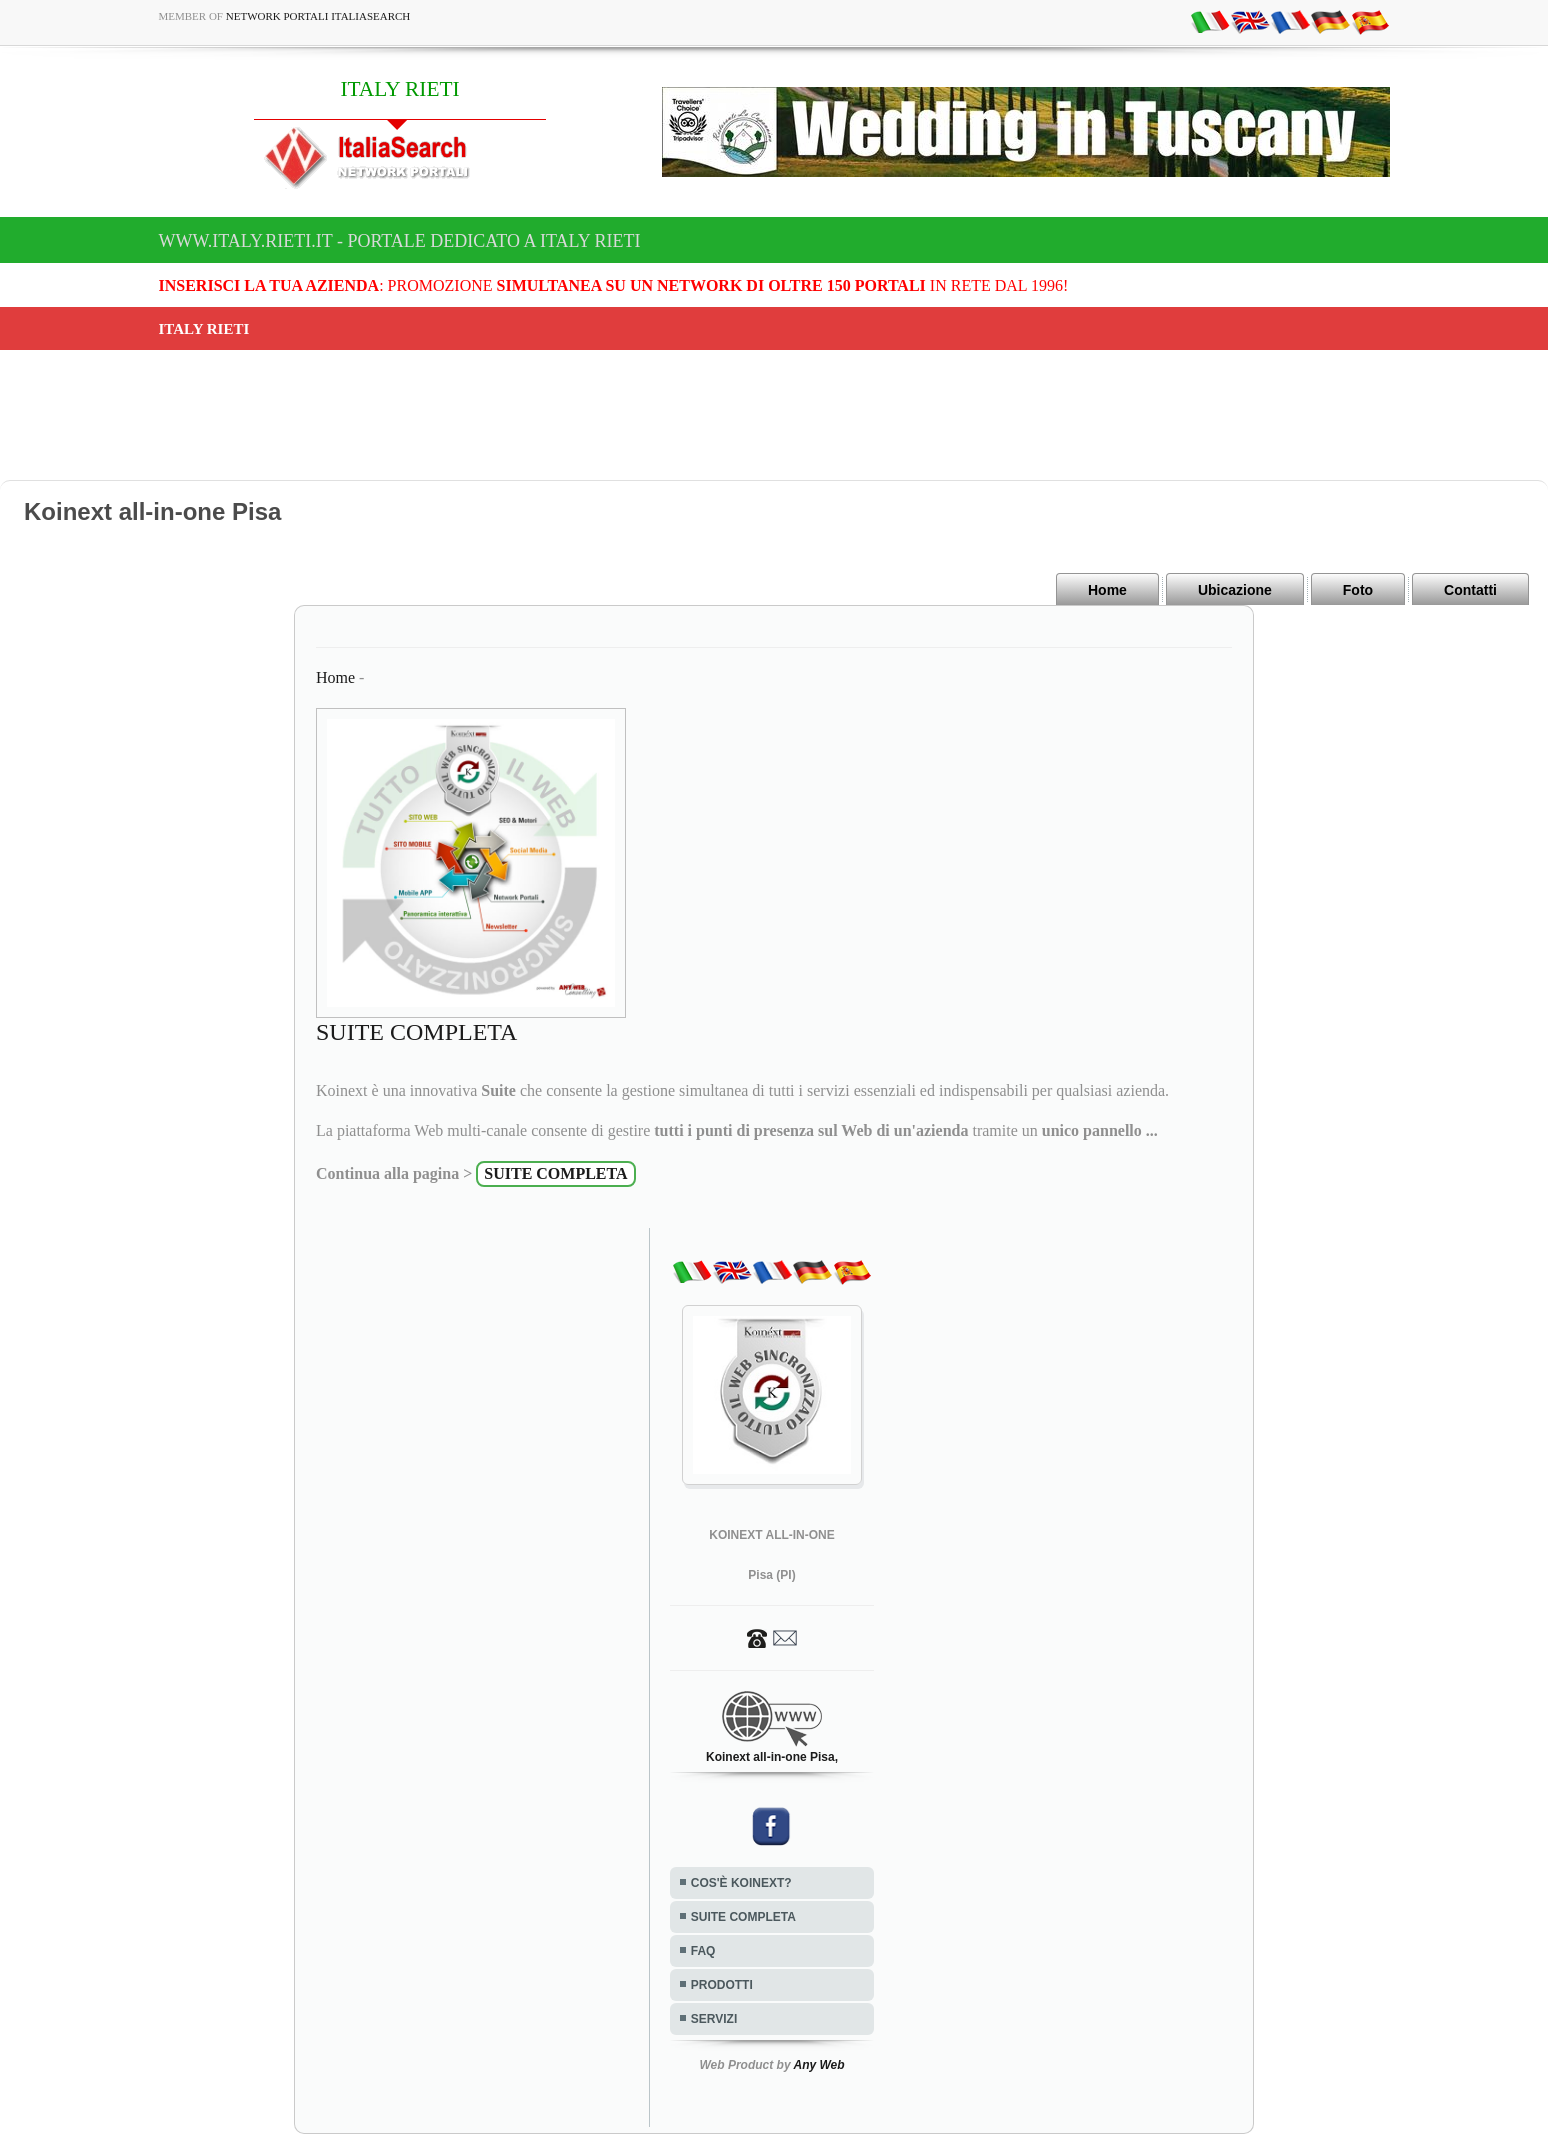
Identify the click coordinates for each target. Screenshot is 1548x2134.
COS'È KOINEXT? (741, 1883)
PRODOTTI (722, 1985)
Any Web (818, 2065)
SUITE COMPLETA (743, 1917)
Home (1107, 590)
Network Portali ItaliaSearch (318, 16)
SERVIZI (714, 2019)
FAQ (703, 1951)
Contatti (1470, 590)
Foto (1358, 590)
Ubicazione (1235, 590)
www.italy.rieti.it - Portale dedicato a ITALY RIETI (400, 241)
